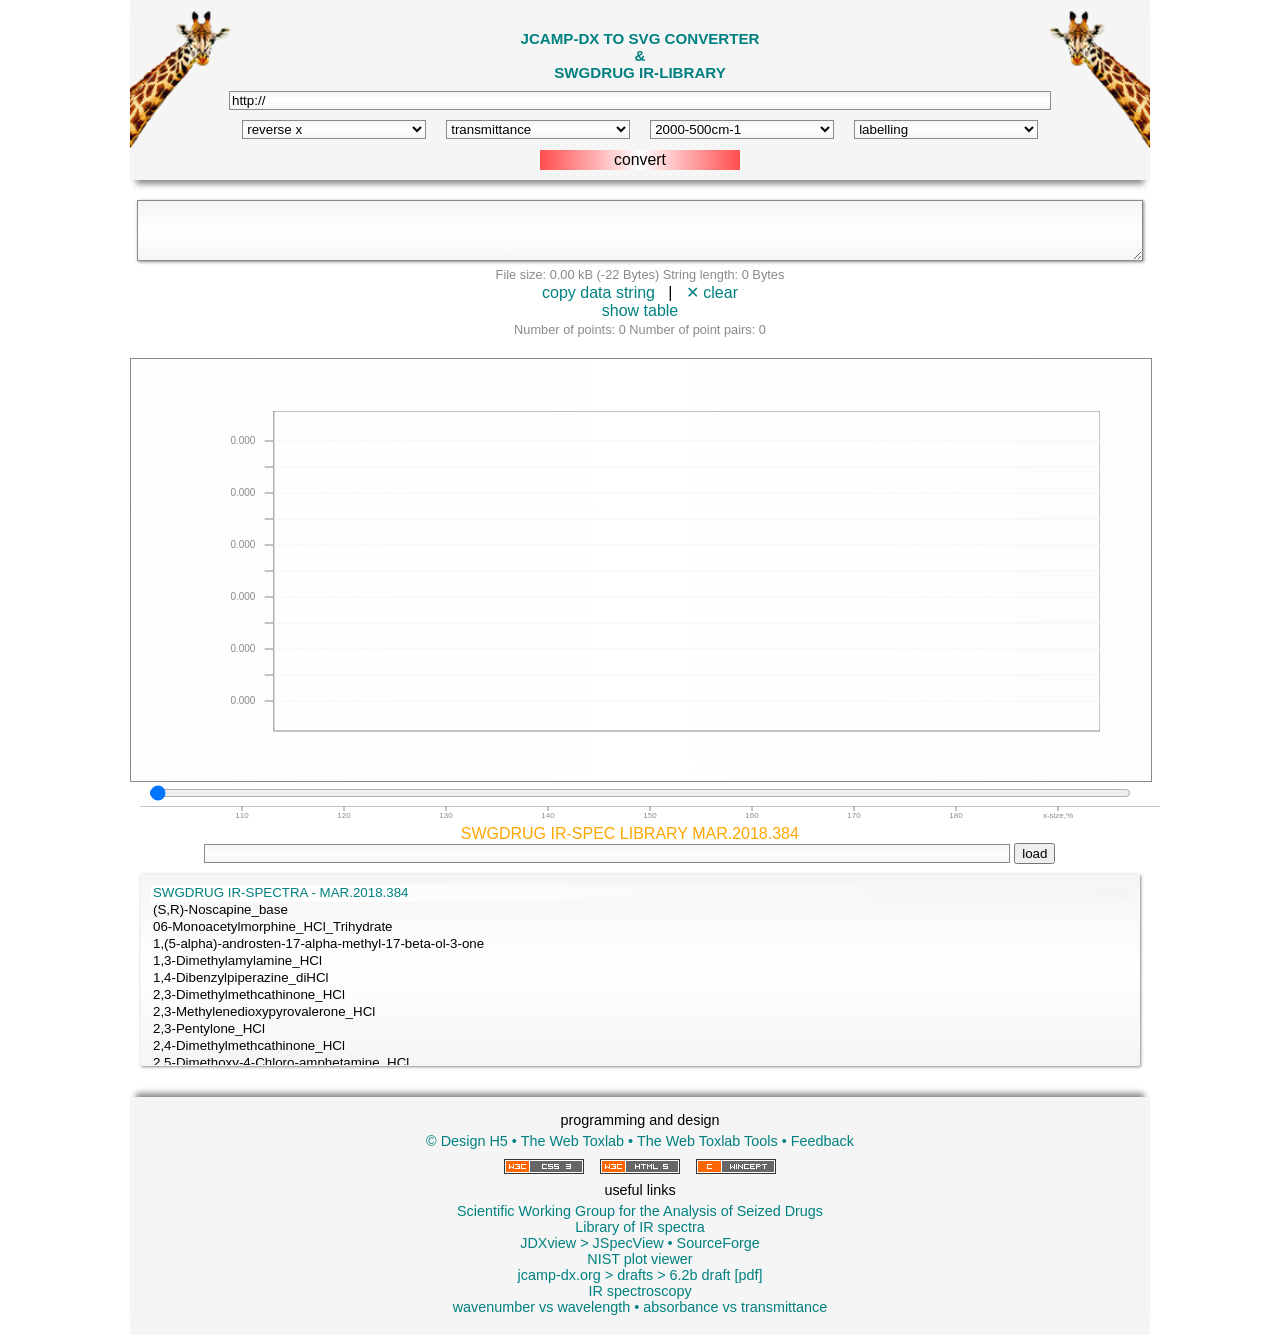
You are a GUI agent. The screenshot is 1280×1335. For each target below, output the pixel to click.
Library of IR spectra (640, 1227)
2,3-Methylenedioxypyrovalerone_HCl (640, 1012)
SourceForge (718, 1243)
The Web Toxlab (572, 1141)
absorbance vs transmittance (735, 1307)
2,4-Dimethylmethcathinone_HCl (640, 1046)
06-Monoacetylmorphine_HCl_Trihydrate (640, 927)
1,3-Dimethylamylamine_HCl (640, 961)
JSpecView (628, 1243)
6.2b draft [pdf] (716, 1275)
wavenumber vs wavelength (542, 1307)
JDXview (548, 1243)
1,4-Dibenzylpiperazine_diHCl (640, 978)
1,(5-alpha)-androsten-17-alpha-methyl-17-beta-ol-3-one (640, 944)
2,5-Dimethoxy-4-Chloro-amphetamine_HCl (640, 1063)
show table (640, 310)
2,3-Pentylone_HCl (640, 1029)
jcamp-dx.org (559, 1275)
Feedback (822, 1141)
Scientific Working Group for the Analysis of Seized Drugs (640, 1211)
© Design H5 (467, 1141)
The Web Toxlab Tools (707, 1141)
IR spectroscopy (639, 1291)
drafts (635, 1275)
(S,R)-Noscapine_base (640, 910)
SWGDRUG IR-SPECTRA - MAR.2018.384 (640, 893)
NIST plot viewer (639, 1259)
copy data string (598, 292)
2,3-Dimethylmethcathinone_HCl (640, 995)
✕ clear (712, 292)
